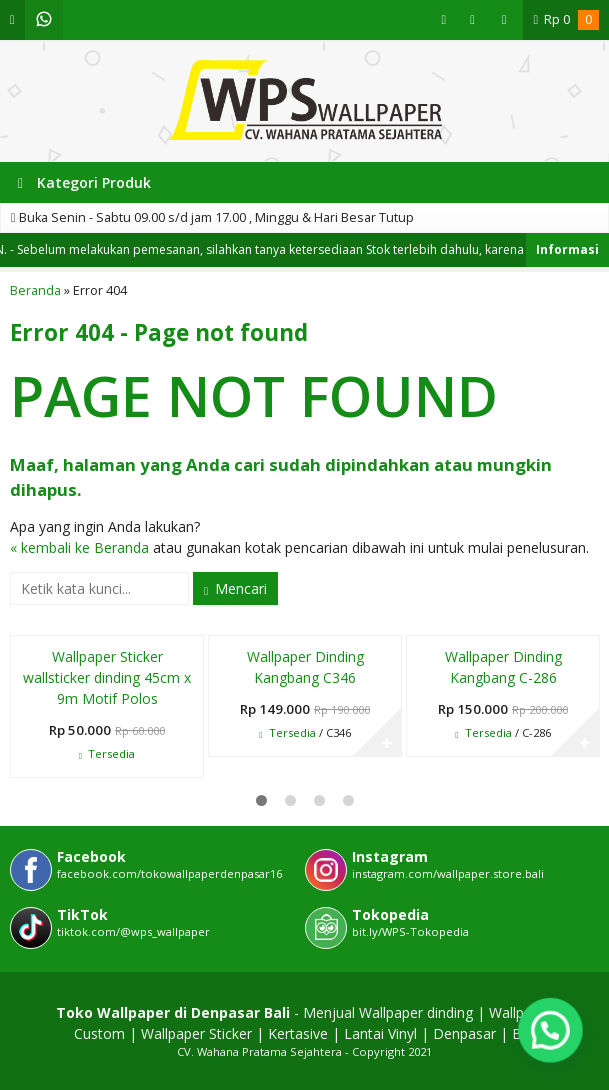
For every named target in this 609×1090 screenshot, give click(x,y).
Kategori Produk (84, 182)
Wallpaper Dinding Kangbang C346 (305, 667)
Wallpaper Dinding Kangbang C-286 (503, 667)
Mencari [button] (235, 588)
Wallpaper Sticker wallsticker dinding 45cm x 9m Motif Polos (107, 677)
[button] (550, 1030)
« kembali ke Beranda (79, 547)
